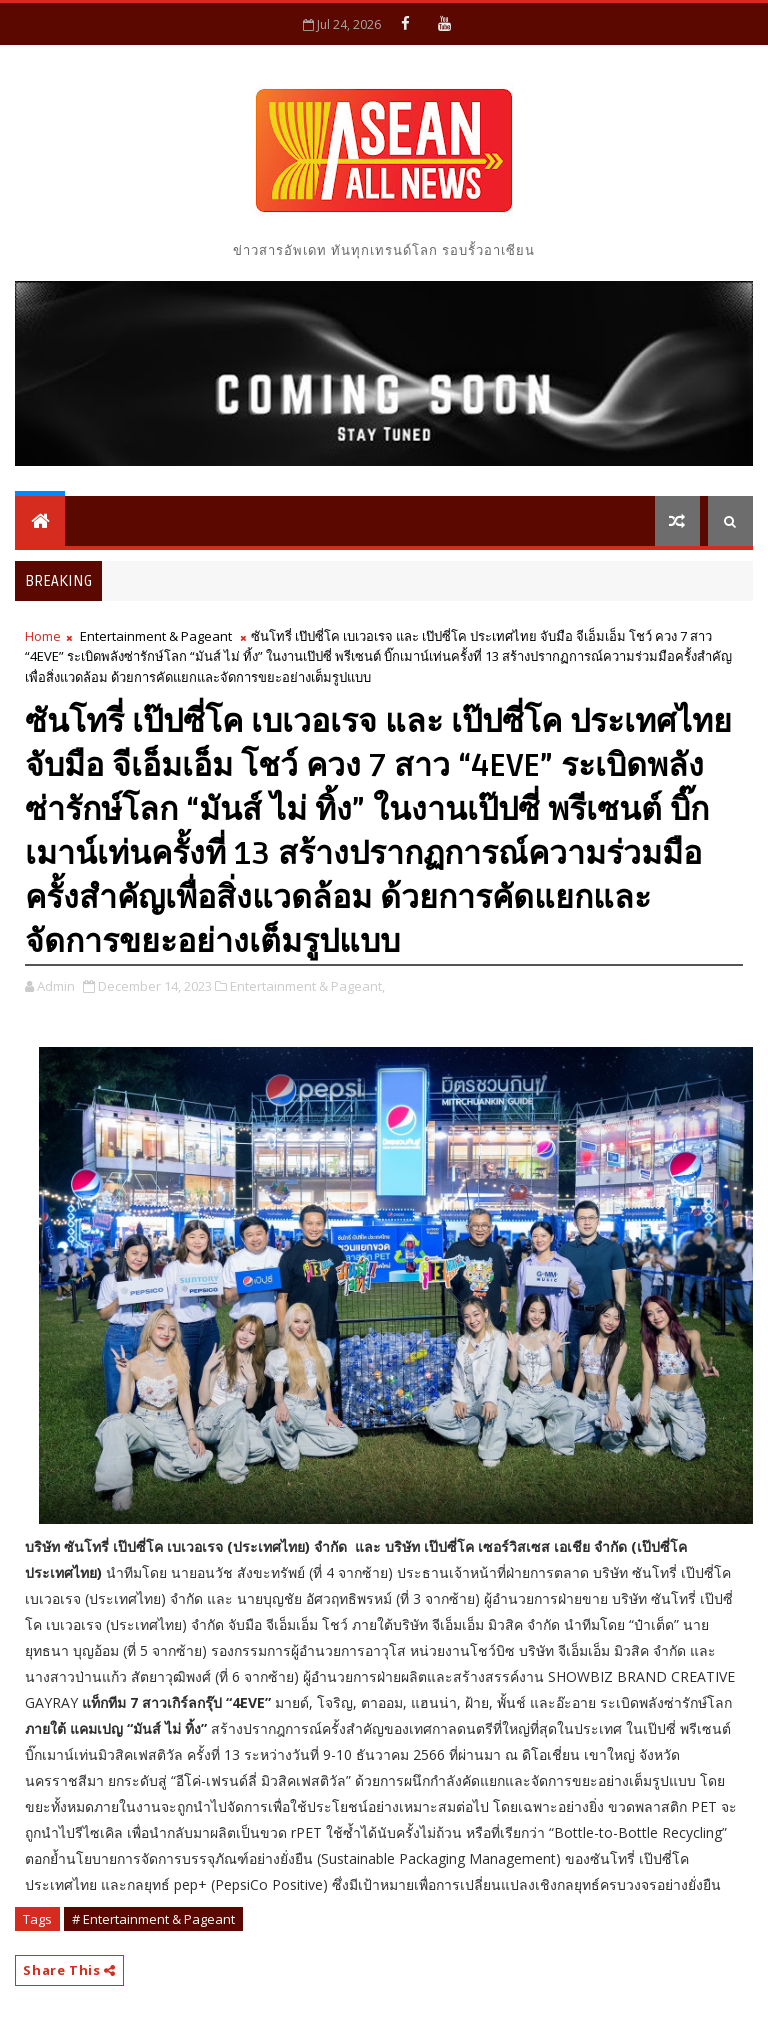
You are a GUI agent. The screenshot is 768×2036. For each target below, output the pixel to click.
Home (43, 636)
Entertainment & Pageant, (307, 986)
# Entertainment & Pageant (153, 1919)
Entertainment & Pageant (156, 636)
